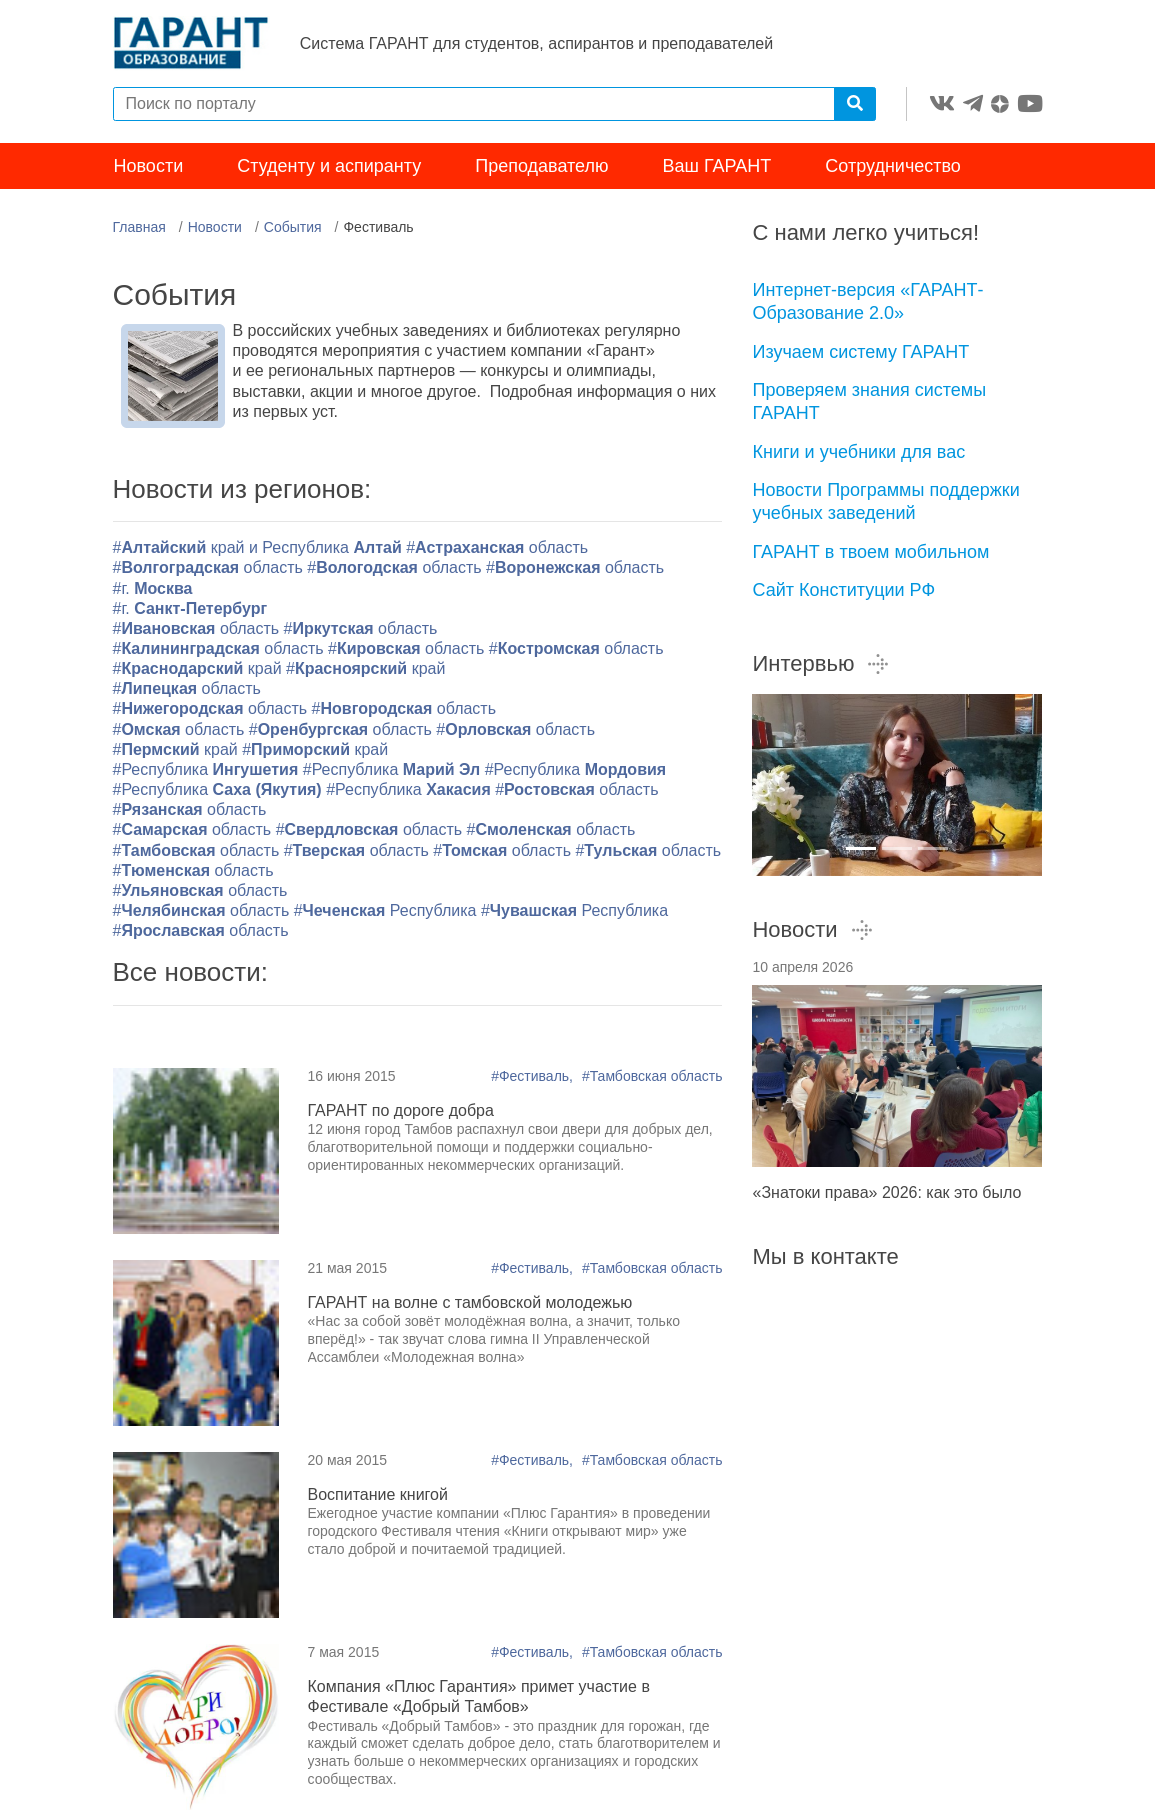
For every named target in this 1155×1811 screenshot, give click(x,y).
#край (197, 670)
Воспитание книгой (378, 1496)
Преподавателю (541, 168)
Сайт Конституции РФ (843, 592)
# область (193, 871)
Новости (149, 168)
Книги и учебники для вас (858, 453)
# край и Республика (260, 549)
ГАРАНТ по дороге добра (401, 1112)
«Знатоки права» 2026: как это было (886, 1193)
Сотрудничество (893, 168)
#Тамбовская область (652, 1077)
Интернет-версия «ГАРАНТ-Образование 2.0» (867, 303)
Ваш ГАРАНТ (717, 168)
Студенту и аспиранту (329, 168)
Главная (139, 229)
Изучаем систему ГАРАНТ (860, 353)
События (293, 229)
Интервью (821, 665)
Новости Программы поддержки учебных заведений (885, 503)
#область (497, 549)
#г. (153, 589)
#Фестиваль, (534, 1077)
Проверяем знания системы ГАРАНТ (869, 403)
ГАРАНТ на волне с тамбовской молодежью (470, 1304)
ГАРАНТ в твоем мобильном (870, 553)
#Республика (208, 771)
